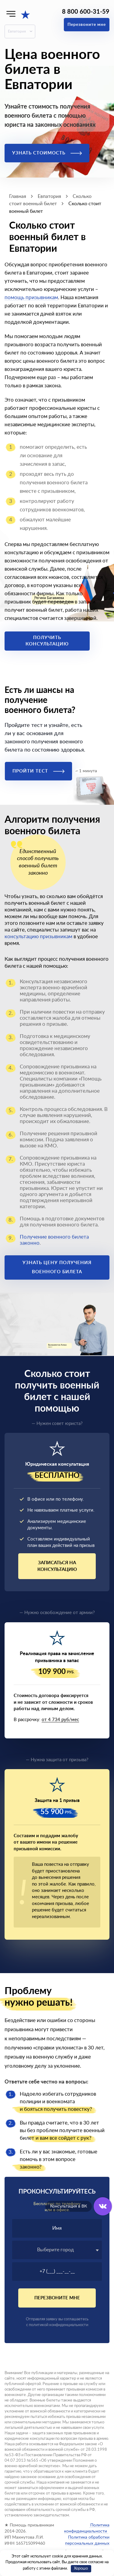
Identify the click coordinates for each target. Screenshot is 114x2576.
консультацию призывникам (38, 936)
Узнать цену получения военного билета (57, 1267)
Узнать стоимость (47, 153)
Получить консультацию (47, 640)
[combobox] (57, 2250)
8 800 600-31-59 (85, 12)
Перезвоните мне (86, 24)
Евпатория (17, 31)
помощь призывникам (31, 297)
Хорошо (81, 2569)
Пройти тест (38, 771)
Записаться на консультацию (57, 1566)
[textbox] (57, 2250)
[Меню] (11, 14)
